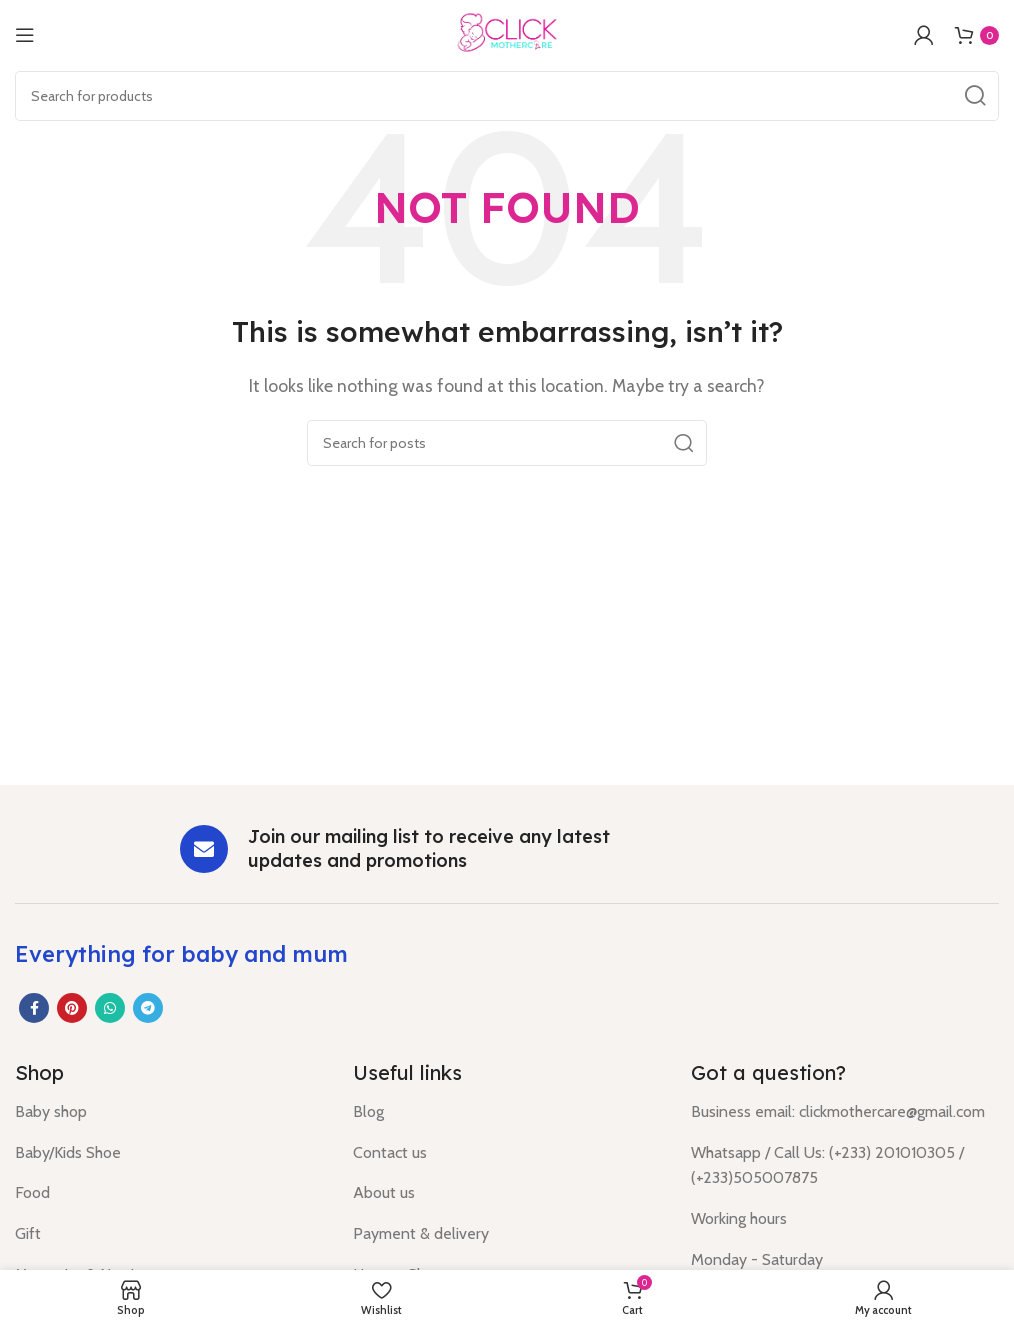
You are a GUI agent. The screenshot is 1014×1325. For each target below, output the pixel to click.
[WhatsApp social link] (110, 1008)
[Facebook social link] (34, 1008)
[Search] (507, 96)
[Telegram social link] (148, 1008)
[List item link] (169, 1112)
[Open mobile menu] (25, 35)
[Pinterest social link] (72, 1008)
